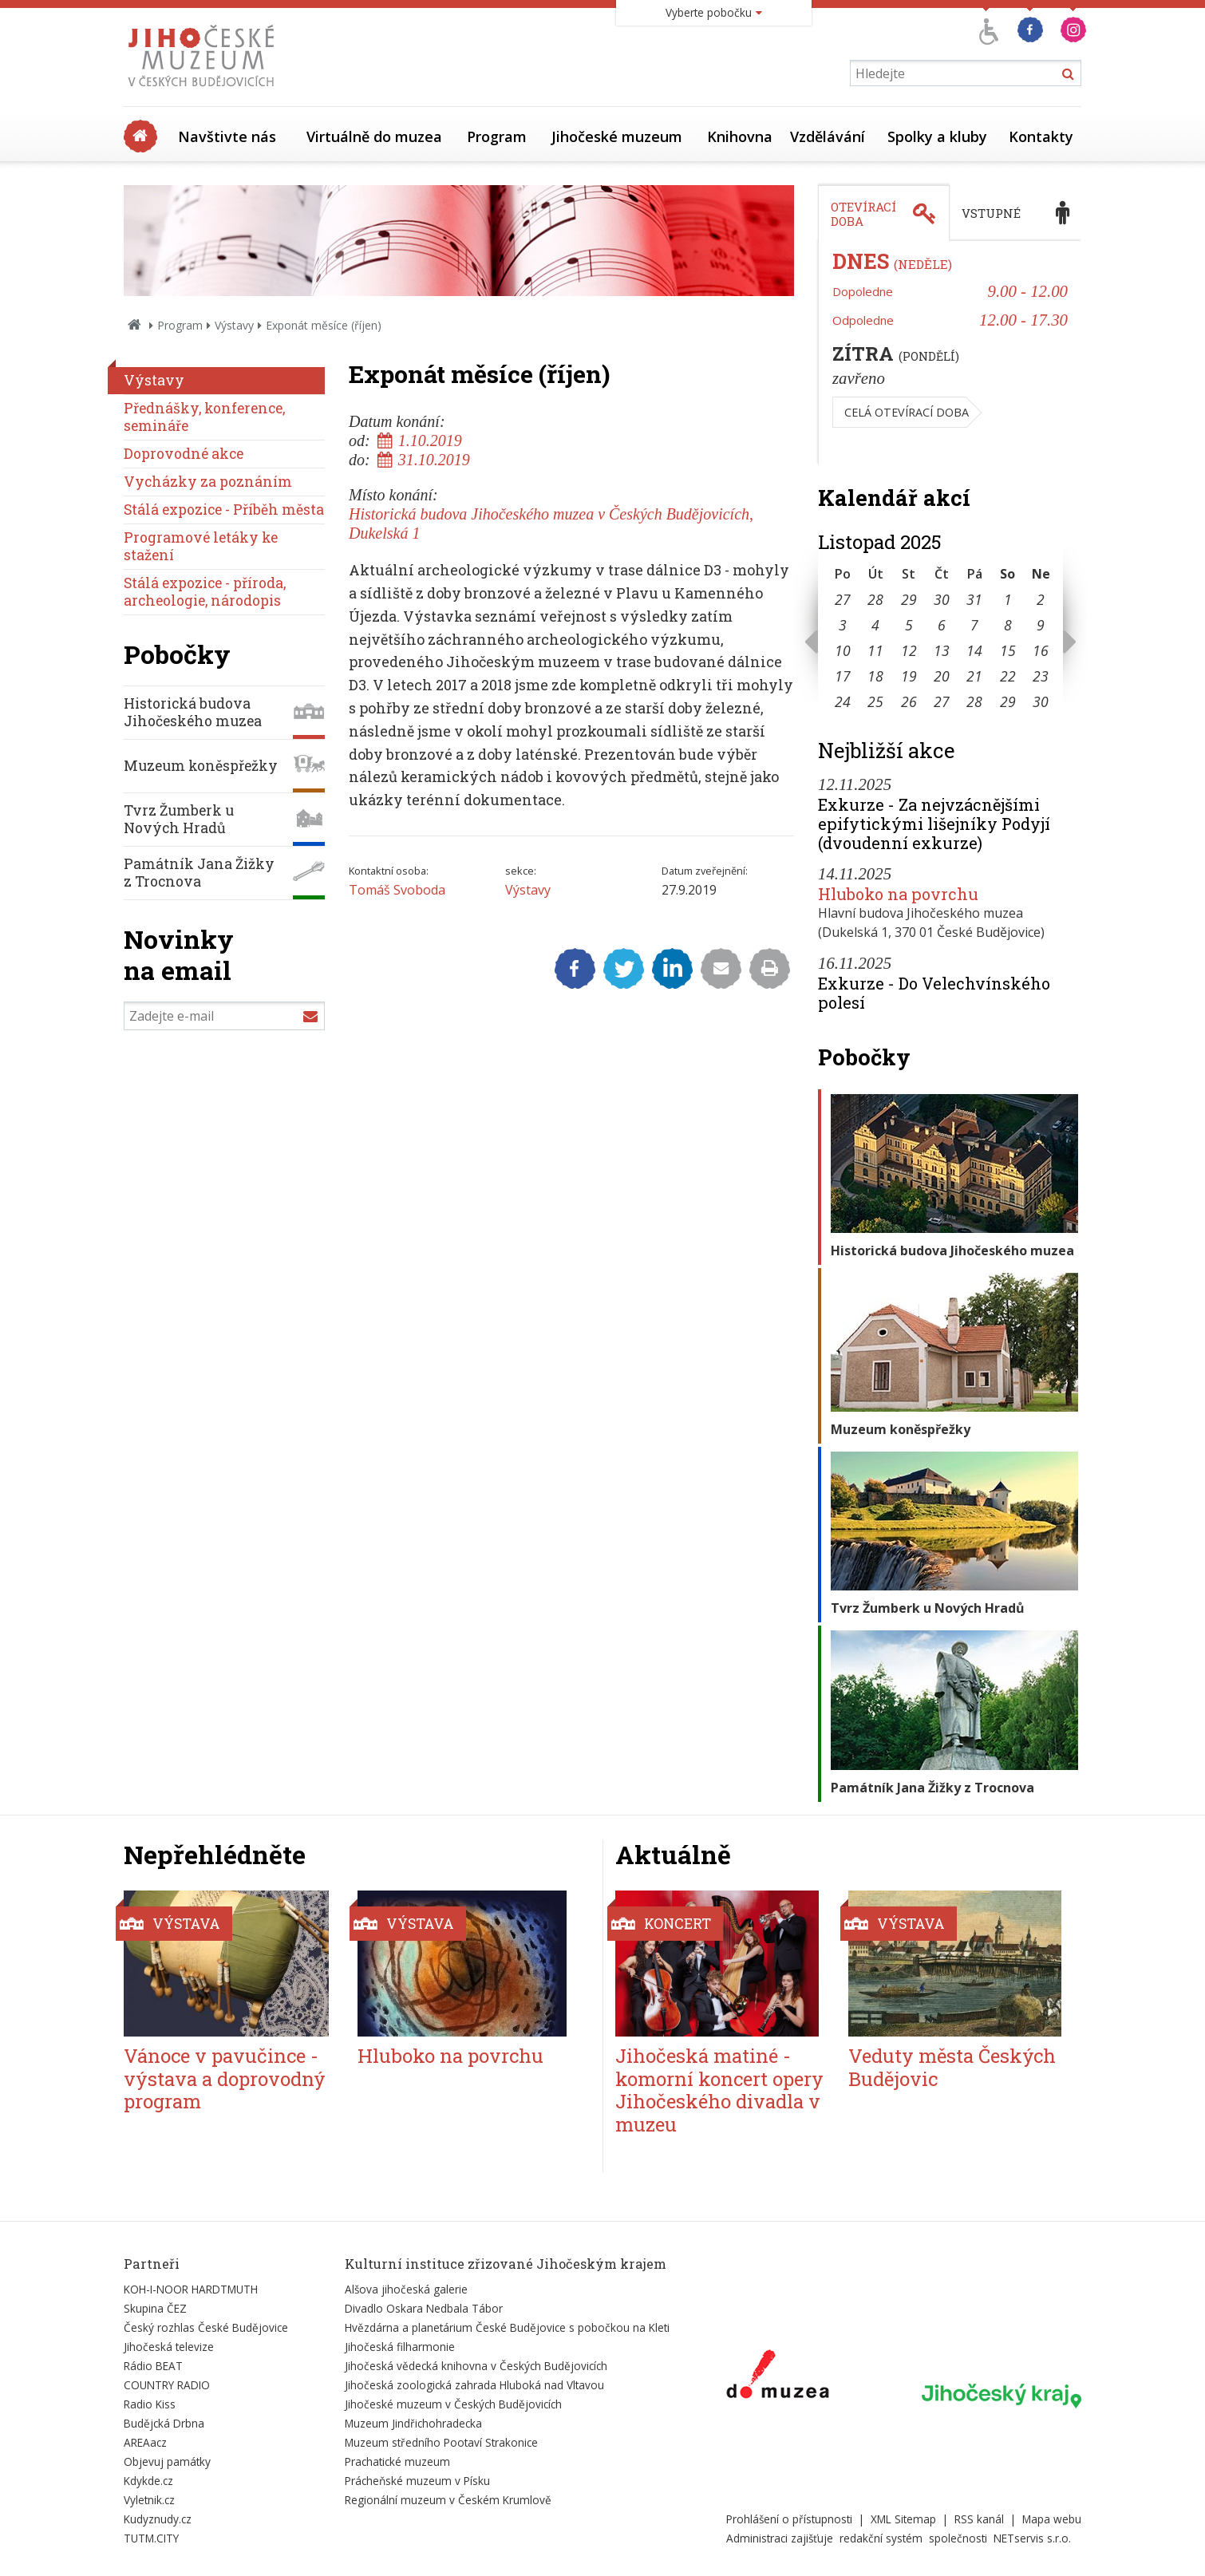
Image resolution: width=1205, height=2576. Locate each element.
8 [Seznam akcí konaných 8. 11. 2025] (1008, 624)
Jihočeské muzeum (616, 136)
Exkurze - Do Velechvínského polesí (934, 993)
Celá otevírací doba (906, 412)
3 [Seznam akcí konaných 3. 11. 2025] (843, 624)
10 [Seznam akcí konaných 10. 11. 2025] (843, 650)
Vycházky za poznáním (208, 481)
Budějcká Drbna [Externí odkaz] (164, 2423)
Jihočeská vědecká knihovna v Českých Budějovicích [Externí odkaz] (476, 2365)
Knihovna (739, 136)
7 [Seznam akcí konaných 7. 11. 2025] (974, 624)
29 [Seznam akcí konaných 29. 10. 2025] (909, 599)
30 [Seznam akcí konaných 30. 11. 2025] (1041, 701)
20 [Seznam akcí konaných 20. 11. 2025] (942, 675)
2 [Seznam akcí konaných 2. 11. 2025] (1041, 599)
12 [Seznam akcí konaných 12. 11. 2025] (909, 650)
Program (497, 136)
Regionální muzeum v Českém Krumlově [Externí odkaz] (448, 2499)
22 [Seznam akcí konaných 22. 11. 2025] (1008, 675)
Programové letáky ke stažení (201, 546)
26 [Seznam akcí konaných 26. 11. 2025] (909, 701)
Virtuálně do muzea (374, 136)
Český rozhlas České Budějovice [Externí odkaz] (206, 2327)
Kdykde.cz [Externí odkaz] (148, 2480)
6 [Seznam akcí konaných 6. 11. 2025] (942, 624)
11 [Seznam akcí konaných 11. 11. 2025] (875, 650)
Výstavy (234, 325)
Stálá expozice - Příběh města (224, 509)
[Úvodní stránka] (205, 91)
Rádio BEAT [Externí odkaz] (153, 2365)
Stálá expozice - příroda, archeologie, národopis (205, 592)
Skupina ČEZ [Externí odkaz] (155, 2308)
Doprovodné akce (183, 453)
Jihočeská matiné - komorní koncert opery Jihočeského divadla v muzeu (719, 2090)
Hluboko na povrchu (898, 893)
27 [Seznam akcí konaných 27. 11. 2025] (942, 701)
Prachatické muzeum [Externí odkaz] (397, 2461)
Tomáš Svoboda (397, 890)
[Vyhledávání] (965, 73)
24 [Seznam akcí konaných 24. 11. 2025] (843, 701)
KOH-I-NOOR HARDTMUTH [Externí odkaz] (191, 2289)
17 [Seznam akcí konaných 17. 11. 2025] (843, 675)
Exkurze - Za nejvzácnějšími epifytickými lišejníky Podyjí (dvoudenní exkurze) (934, 823)
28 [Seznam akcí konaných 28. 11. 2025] (974, 701)
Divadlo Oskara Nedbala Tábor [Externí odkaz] (424, 2308)
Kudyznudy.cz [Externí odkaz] (158, 2519)
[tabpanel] (949, 352)
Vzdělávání (827, 136)
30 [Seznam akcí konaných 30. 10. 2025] (942, 599)
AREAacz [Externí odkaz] (145, 2442)
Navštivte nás (227, 136)
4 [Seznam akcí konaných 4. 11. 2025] (875, 624)
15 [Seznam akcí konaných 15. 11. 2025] (1008, 650)
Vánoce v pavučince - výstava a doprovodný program (225, 2079)
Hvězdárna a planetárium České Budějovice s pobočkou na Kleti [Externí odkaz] (507, 2327)
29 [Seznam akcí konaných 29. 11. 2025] (1008, 701)
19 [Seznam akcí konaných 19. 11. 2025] (909, 675)
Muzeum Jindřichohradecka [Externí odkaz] (413, 2423)
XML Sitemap (903, 2519)
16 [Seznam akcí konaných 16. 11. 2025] (1041, 650)
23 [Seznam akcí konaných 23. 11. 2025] (1041, 675)
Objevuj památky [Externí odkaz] (167, 2461)
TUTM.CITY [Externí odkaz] (151, 2538)
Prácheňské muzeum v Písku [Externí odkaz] (417, 2480)
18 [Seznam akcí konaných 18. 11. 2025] (875, 675)
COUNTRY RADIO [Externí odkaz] (167, 2384)
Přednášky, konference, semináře (204, 417)
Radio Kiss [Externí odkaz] (150, 2404)
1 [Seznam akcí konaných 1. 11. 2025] (1008, 599)
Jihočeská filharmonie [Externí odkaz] (400, 2346)
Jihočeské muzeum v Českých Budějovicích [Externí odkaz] (453, 2404)
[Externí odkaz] (777, 2377)
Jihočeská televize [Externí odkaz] (169, 2346)
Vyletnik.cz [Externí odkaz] (149, 2499)
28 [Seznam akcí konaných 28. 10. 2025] (875, 599)
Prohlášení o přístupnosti (789, 2519)
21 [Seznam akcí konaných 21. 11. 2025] (974, 675)
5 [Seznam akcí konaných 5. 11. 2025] (909, 624)
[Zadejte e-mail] (224, 1016)
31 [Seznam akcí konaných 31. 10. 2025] (974, 599)
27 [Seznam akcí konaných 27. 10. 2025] (843, 599)
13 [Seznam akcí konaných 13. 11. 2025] (942, 650)
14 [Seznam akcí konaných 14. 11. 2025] (974, 650)
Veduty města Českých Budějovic (952, 2067)
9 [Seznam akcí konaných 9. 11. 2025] (1041, 624)
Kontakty (1041, 136)
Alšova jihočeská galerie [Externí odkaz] (406, 2289)
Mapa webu (1051, 2519)
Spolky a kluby (937, 136)
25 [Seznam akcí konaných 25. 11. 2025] (875, 701)
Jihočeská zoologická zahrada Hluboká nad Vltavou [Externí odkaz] (474, 2384)
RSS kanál (979, 2519)
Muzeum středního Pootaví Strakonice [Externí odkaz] (441, 2442)
